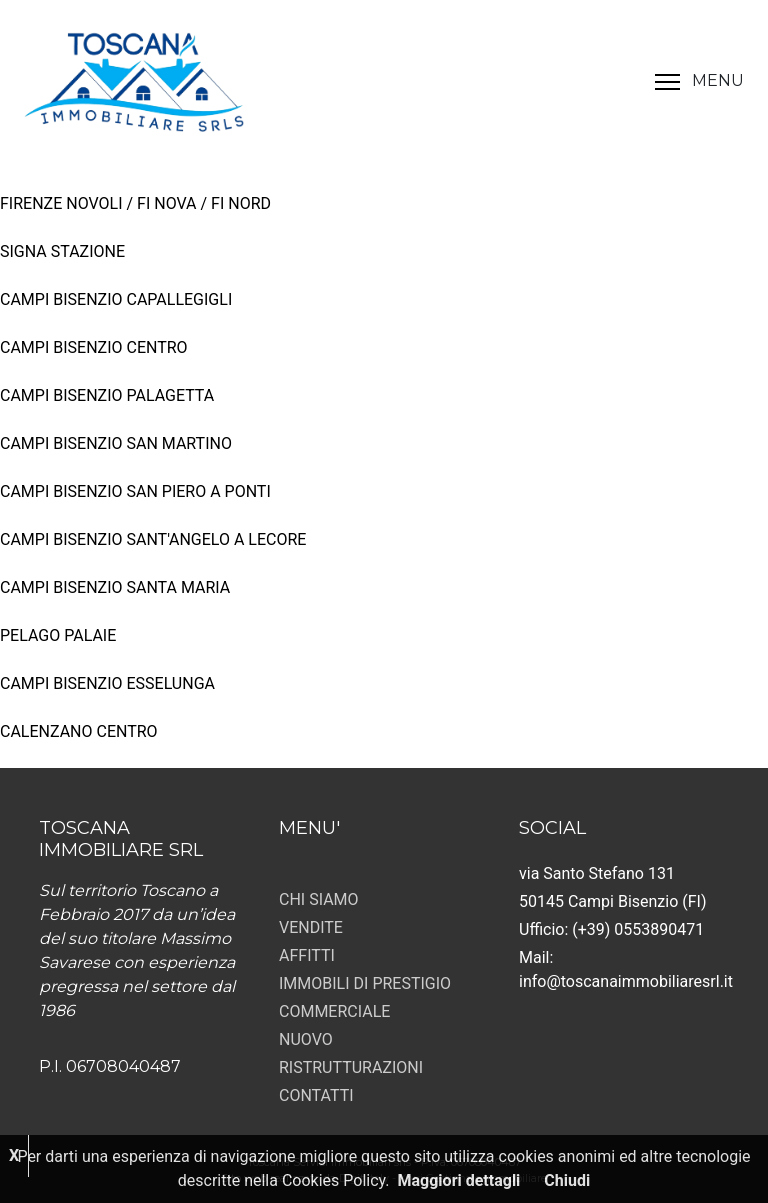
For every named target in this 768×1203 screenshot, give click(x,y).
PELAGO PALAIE (58, 635)
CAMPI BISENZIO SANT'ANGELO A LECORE (153, 539)
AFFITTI (307, 955)
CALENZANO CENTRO (79, 731)
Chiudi (567, 1180)
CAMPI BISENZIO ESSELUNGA (107, 683)
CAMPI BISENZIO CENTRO (94, 347)
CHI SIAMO (319, 899)
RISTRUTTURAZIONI (351, 1067)
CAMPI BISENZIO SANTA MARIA (115, 587)
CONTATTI (316, 1095)
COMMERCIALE (334, 1011)
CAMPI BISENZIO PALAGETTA (107, 395)
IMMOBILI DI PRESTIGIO (365, 983)
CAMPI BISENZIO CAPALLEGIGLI (116, 299)
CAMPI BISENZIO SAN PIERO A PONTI (135, 491)
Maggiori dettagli (459, 1180)
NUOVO (306, 1039)
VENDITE (311, 927)
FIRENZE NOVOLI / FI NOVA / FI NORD (135, 203)
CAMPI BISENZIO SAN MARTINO (116, 443)
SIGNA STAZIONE (62, 251)
